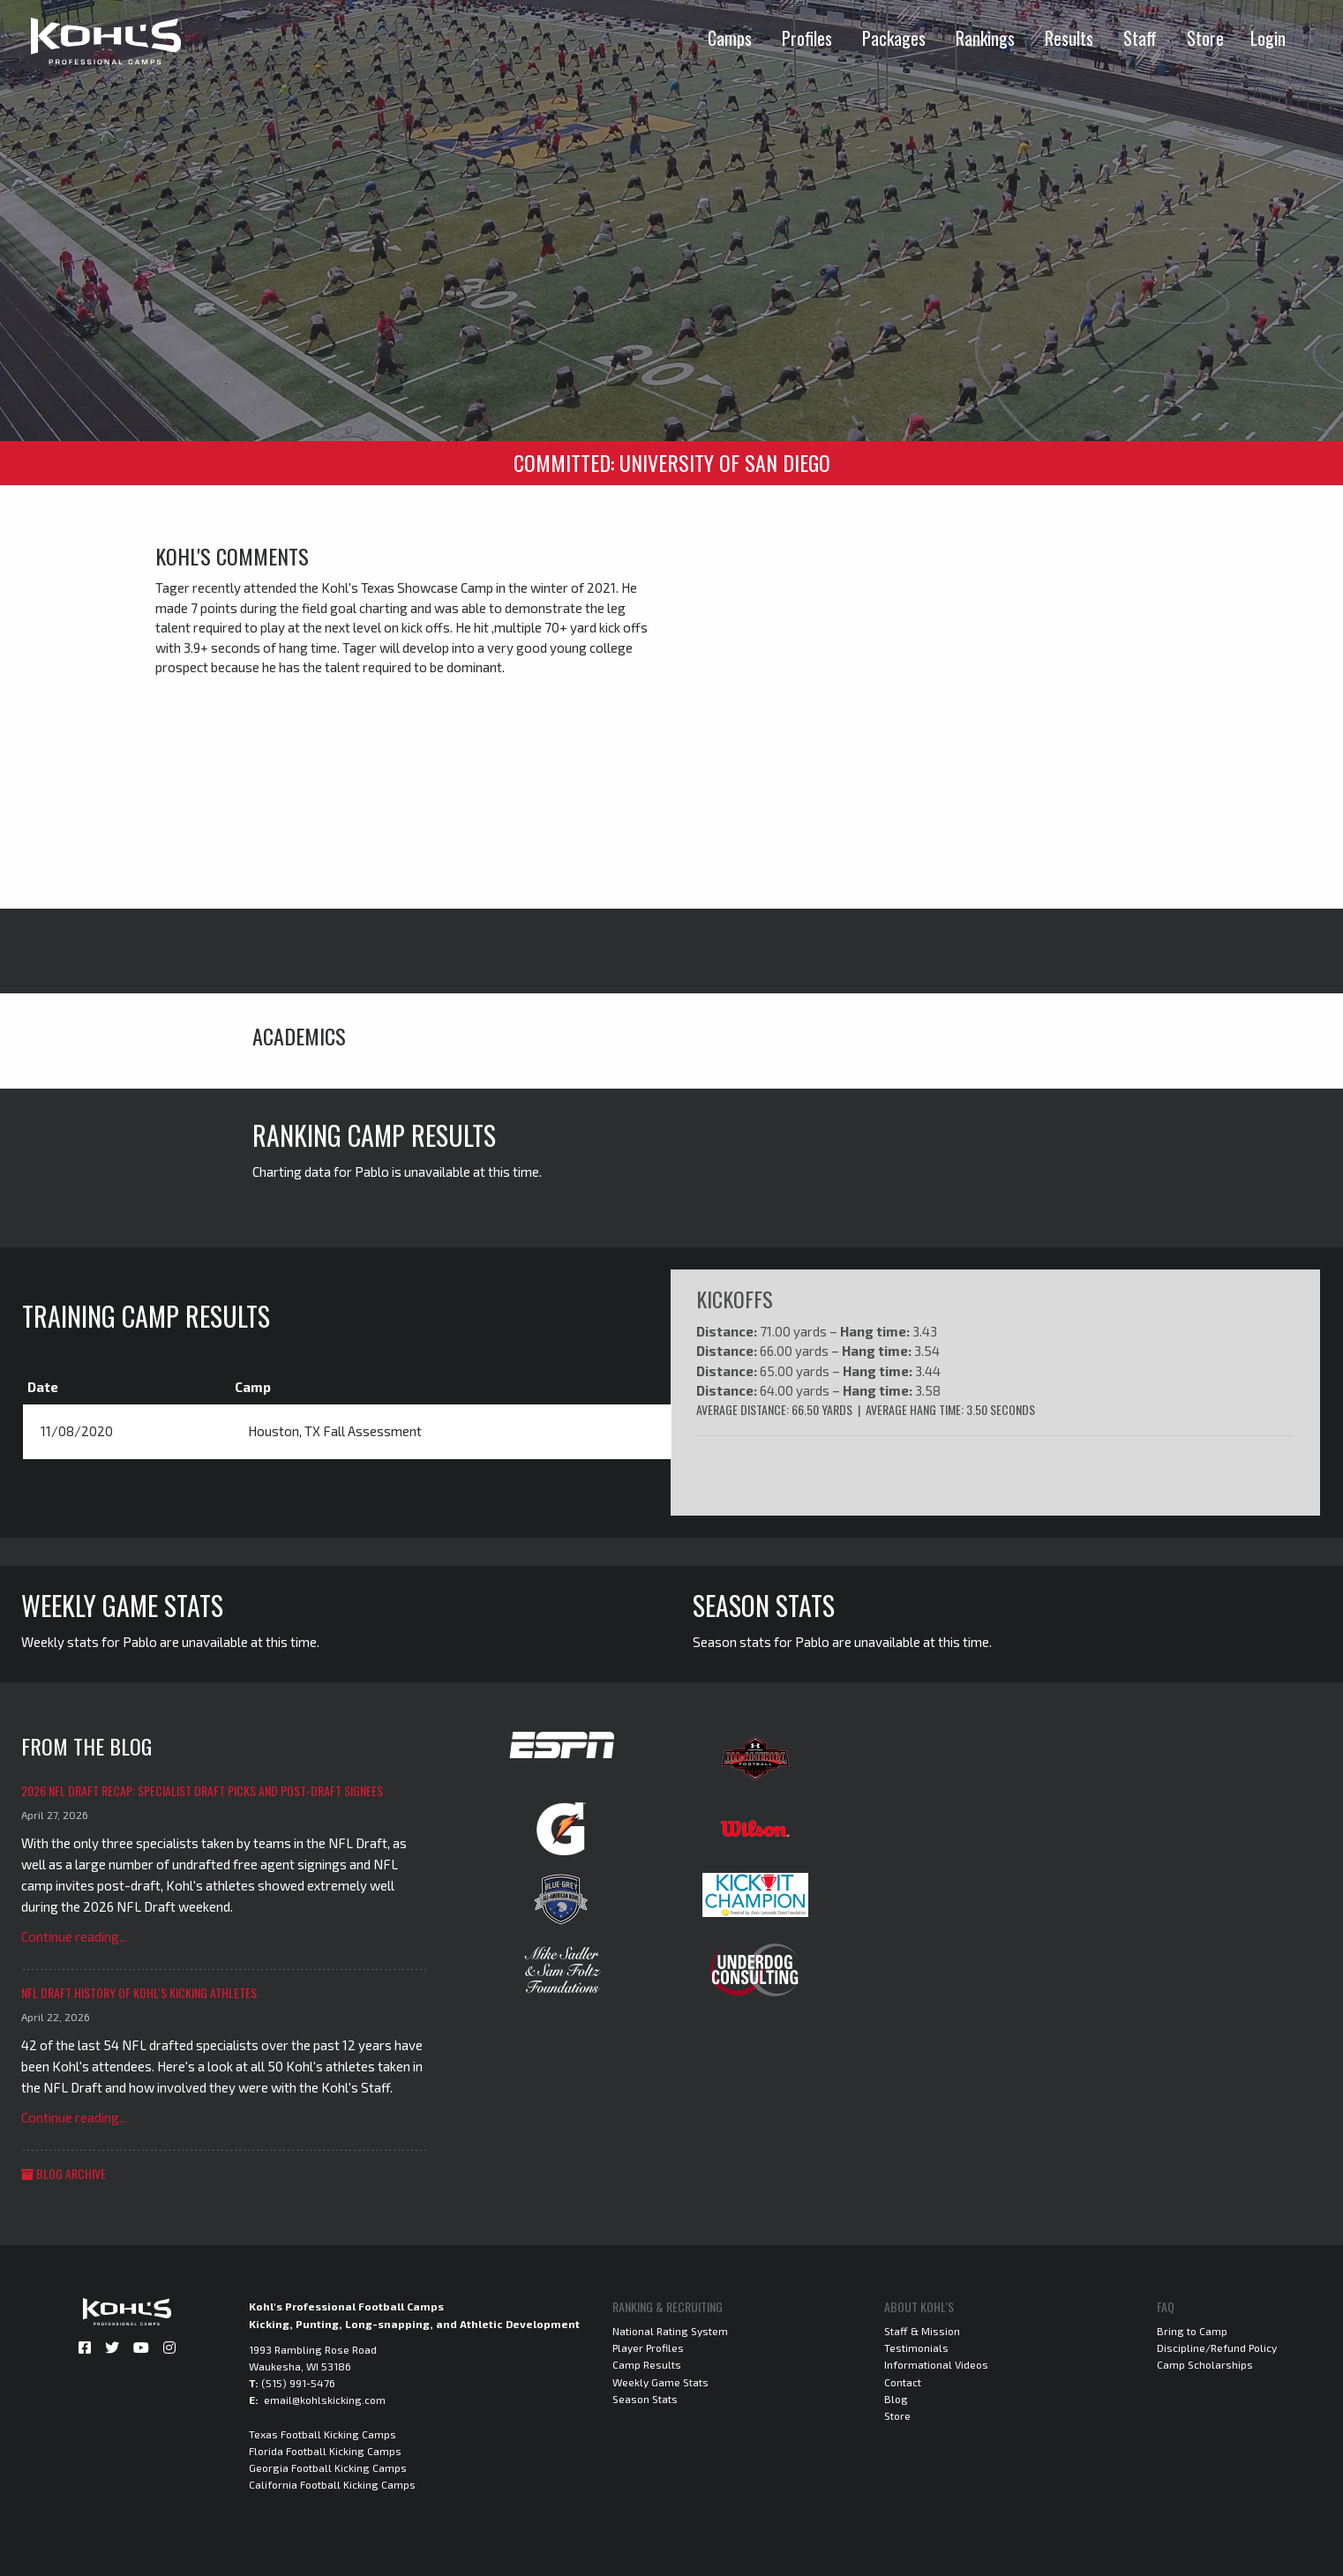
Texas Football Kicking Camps (322, 2433)
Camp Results (646, 2364)
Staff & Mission (922, 2330)
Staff (1140, 38)
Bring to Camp (1192, 2330)
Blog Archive (63, 2172)
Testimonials (916, 2347)
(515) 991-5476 (298, 2383)
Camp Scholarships (1205, 2364)
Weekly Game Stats (660, 2381)
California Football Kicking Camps (332, 2484)
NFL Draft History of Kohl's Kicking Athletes (139, 1991)
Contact (902, 2381)
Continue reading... (74, 1935)
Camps (730, 38)
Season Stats (645, 2398)
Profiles (807, 38)
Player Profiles (648, 2347)
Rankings (985, 38)
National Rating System (670, 2330)
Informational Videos (936, 2364)
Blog (896, 2398)
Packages (894, 38)
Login (1268, 38)
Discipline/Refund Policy (1217, 2347)
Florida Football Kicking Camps (325, 2450)
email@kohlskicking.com (325, 2399)
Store (1205, 38)
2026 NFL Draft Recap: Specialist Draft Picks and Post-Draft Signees (202, 1790)
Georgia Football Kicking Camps (328, 2466)
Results (1069, 38)
